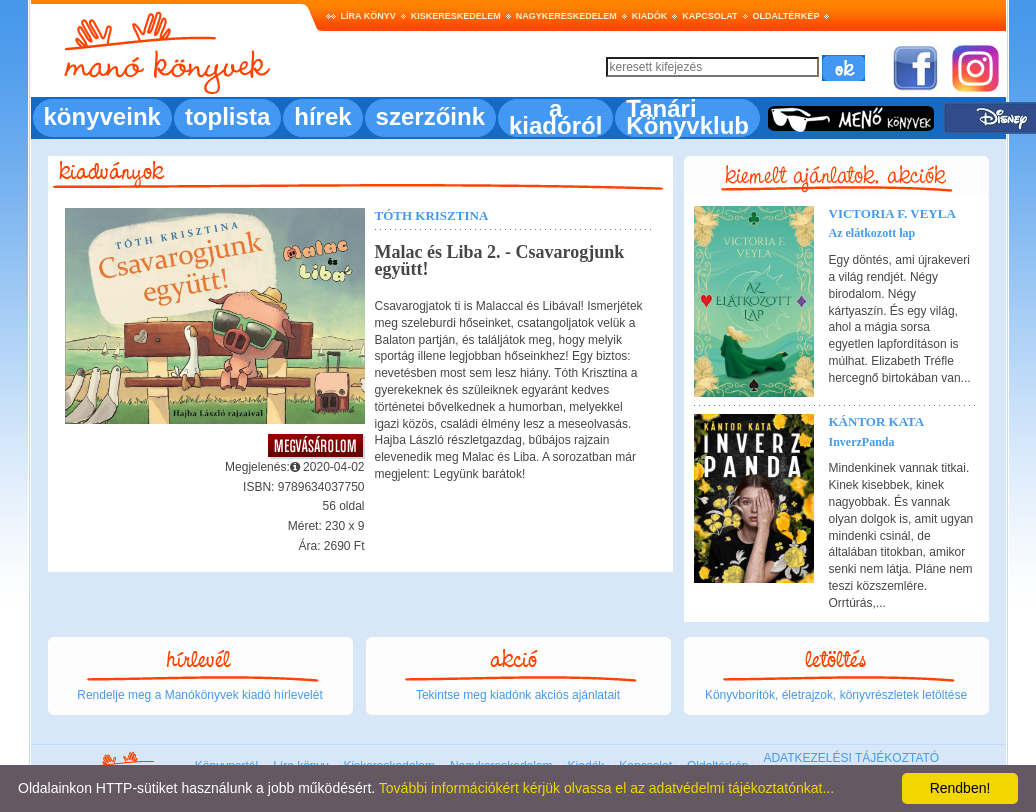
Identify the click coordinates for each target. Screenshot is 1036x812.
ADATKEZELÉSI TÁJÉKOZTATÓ (851, 758)
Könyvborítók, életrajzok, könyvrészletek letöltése (836, 695)
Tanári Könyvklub (687, 117)
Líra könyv (368, 16)
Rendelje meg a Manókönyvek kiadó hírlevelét (199, 695)
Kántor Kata (877, 421)
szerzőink (430, 116)
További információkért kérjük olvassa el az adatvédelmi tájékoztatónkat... (606, 788)
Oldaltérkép (786, 16)
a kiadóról (555, 117)
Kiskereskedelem (456, 16)
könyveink (102, 116)
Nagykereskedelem (566, 16)
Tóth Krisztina (432, 215)
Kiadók (650, 16)
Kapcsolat (709, 16)
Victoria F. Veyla (892, 213)
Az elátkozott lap (872, 233)
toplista (227, 116)
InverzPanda (862, 442)
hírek (322, 116)
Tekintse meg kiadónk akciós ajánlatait (518, 695)
